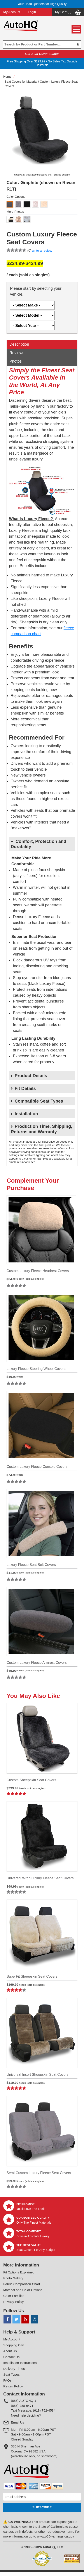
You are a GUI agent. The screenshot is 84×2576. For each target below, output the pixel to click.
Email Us (17, 2422)
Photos (15, 361)
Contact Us (11, 2357)
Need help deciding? (26, 2415)
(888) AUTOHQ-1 (23, 2400)
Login (32, 12)
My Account (11, 12)
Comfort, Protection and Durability (38, 844)
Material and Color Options (22, 2290)
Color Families (13, 2296)
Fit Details (25, 1088)
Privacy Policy (13, 2301)
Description (19, 344)
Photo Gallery (13, 2278)
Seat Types (11, 2374)
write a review (42, 250)
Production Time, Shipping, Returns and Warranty (41, 1129)
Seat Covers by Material (21, 81)
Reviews (16, 353)
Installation (26, 1113)
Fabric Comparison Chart (21, 2284)
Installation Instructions (20, 2363)
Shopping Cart (13, 2345)
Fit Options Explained (19, 2272)
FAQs (7, 2380)
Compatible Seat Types (39, 1101)
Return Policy (13, 2386)
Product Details (31, 1075)
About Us (10, 2351)
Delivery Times (14, 2368)
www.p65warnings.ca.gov (55, 2536)
